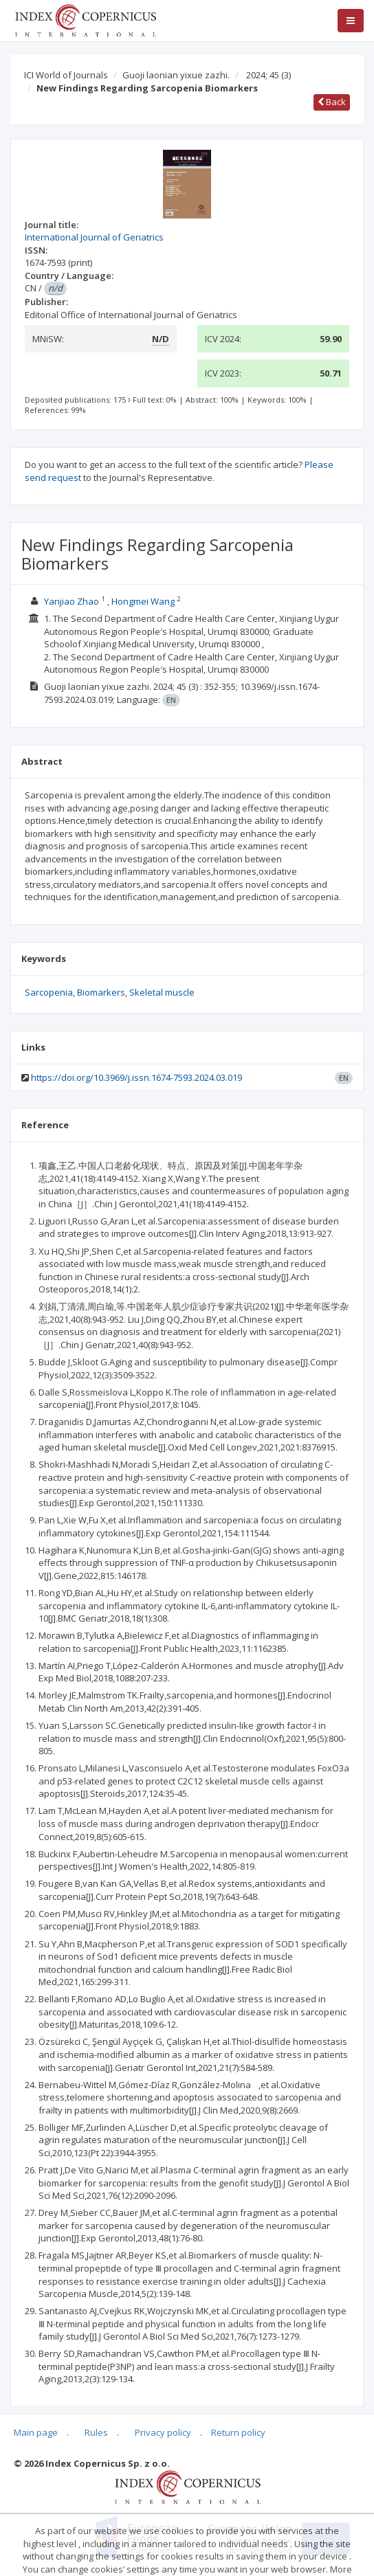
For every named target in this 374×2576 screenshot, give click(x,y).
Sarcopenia (49, 992)
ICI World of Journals (66, 75)
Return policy (238, 2432)
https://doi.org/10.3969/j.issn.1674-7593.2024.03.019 (136, 1077)
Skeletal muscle (162, 992)
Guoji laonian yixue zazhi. (176, 75)
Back (332, 102)
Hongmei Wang (143, 601)
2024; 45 (268, 75)
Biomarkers (101, 992)
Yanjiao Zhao (71, 601)
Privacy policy (163, 2432)
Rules (96, 2432)
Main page (36, 2432)
